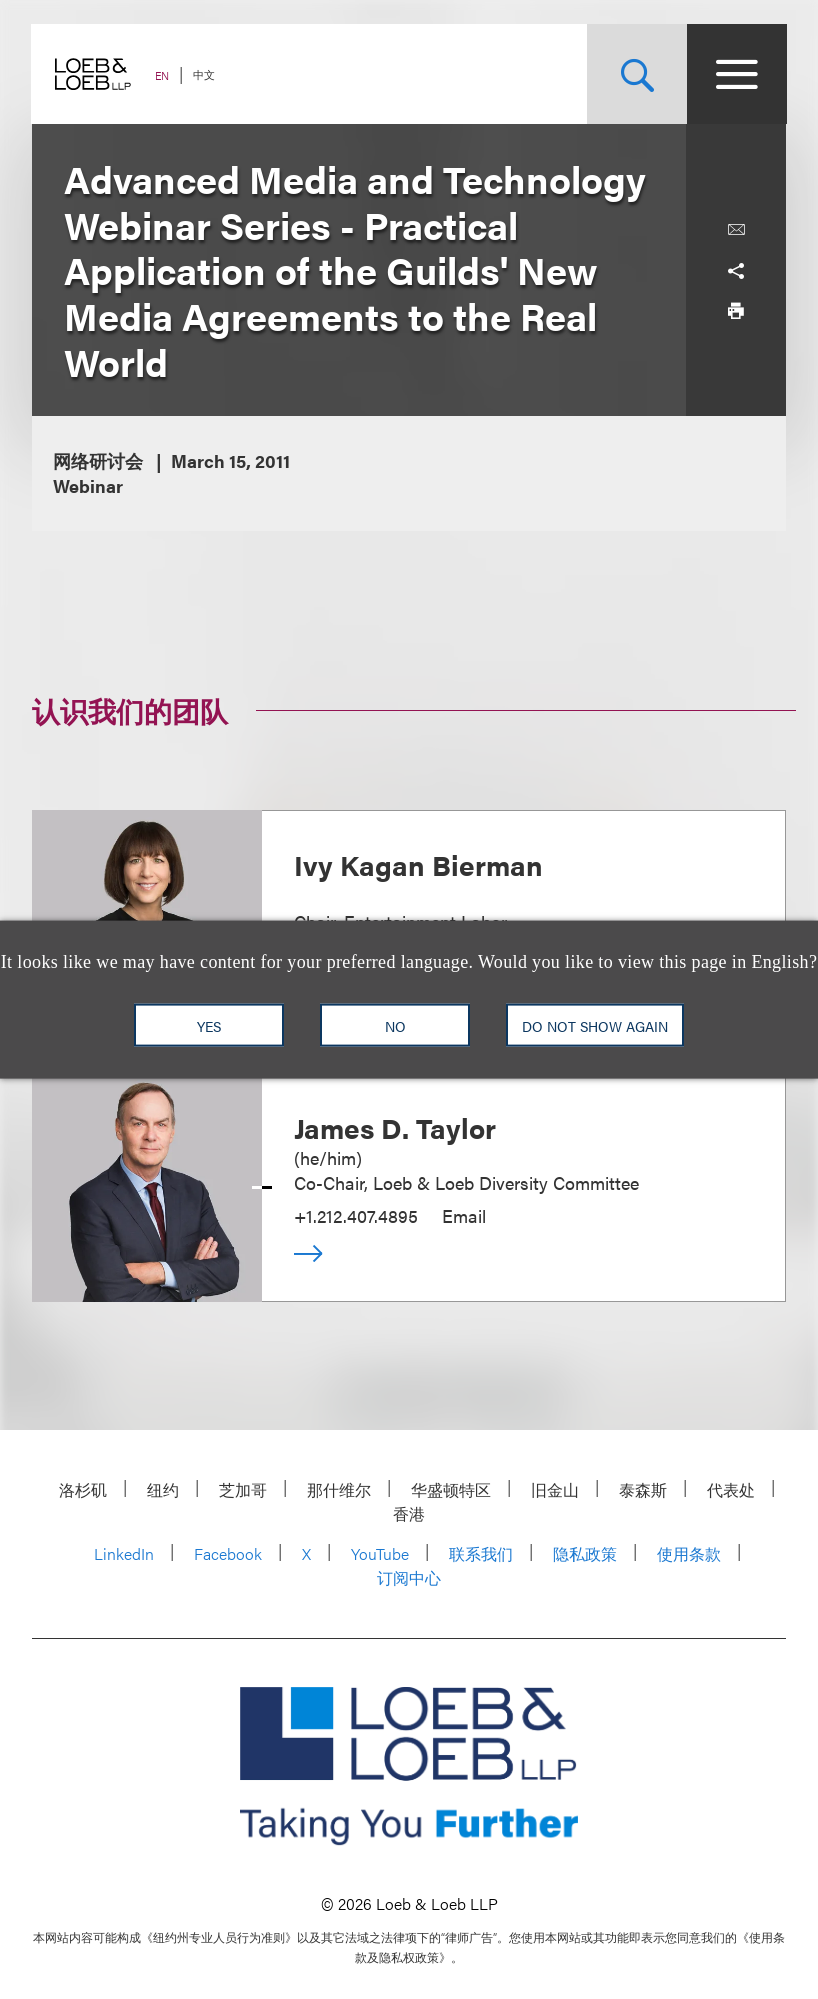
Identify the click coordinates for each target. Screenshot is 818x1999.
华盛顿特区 (451, 1489)
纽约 (163, 1489)
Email (464, 1215)
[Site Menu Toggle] (736, 74)
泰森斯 (643, 1489)
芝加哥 (243, 1489)
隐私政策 (585, 1553)
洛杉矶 (83, 1489)
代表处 (731, 1489)
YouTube (380, 1553)
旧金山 (555, 1489)
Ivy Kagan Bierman (418, 864)
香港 (409, 1513)
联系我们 (481, 1553)
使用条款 (689, 1553)
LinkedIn (124, 1553)
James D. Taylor (395, 1127)
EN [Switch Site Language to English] (163, 75)
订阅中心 (409, 1577)
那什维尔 (339, 1489)
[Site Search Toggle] (636, 74)
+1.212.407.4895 (356, 1215)
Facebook (228, 1553)
